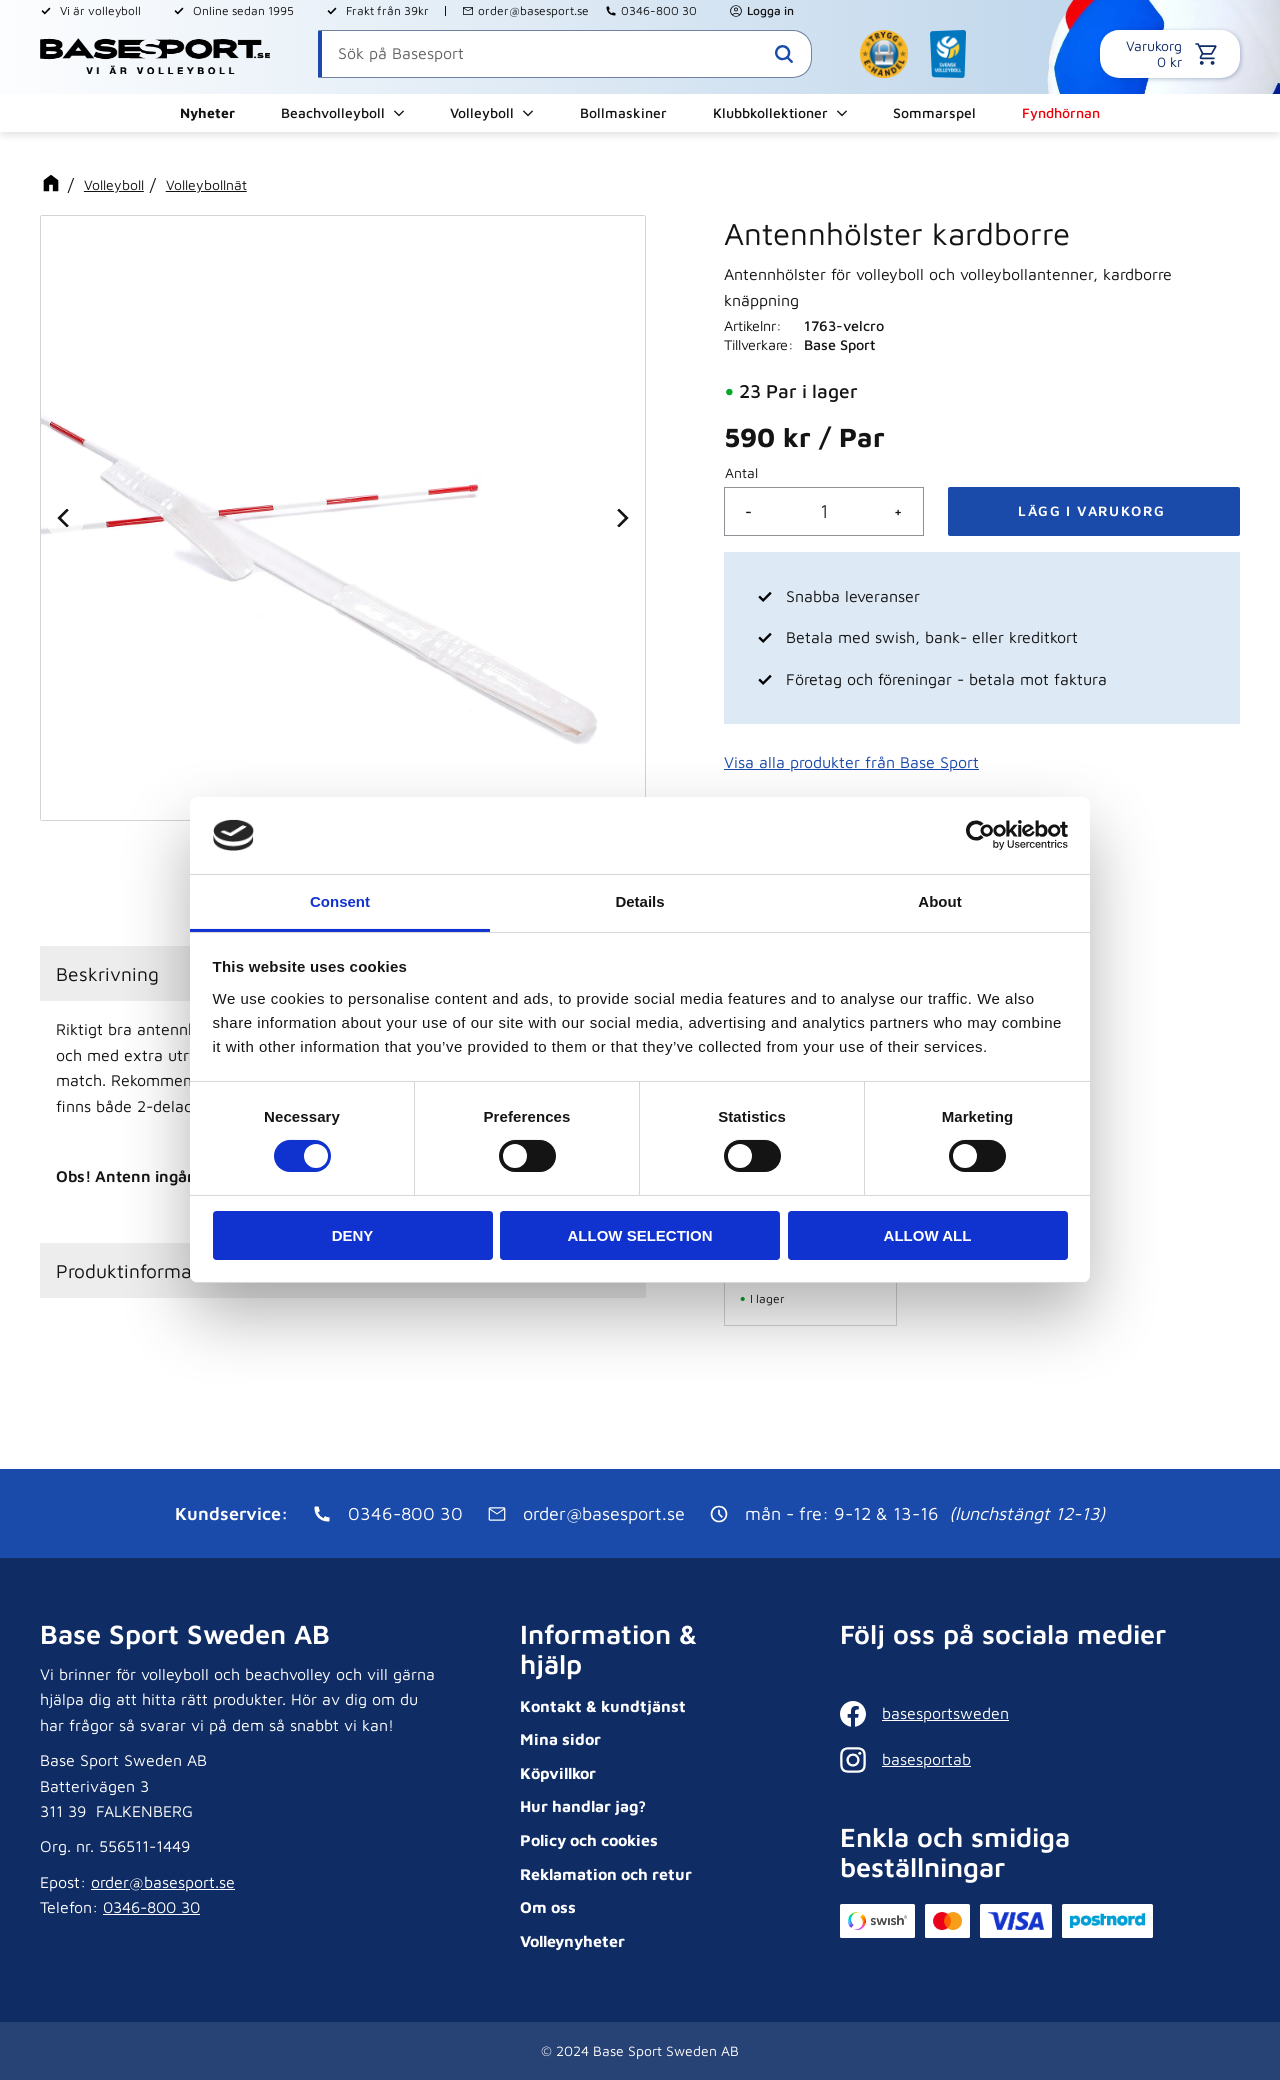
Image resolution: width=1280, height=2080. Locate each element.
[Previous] (65, 518)
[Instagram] (1035, 1760)
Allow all (928, 1235)
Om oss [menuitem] (548, 1907)
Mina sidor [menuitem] (560, 1739)
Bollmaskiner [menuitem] (623, 112)
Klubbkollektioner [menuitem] (770, 112)
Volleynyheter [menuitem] (572, 1941)
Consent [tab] (340, 901)
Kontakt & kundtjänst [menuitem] (603, 1706)
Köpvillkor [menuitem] (558, 1773)
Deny (353, 1235)
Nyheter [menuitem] (207, 112)
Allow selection (640, 1235)
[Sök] (784, 54)
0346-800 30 (659, 10)
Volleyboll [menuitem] (482, 112)
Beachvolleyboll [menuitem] (333, 112)
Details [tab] (639, 901)
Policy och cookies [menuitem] (589, 1840)
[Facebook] (1035, 1714)
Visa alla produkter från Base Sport (851, 762)
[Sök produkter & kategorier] (565, 54)
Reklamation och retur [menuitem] (606, 1874)
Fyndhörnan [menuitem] (1061, 112)
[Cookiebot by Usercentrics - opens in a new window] (980, 835)
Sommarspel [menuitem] (934, 112)
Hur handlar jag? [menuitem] (583, 1806)
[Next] (621, 518)
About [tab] (939, 901)
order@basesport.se (533, 10)
